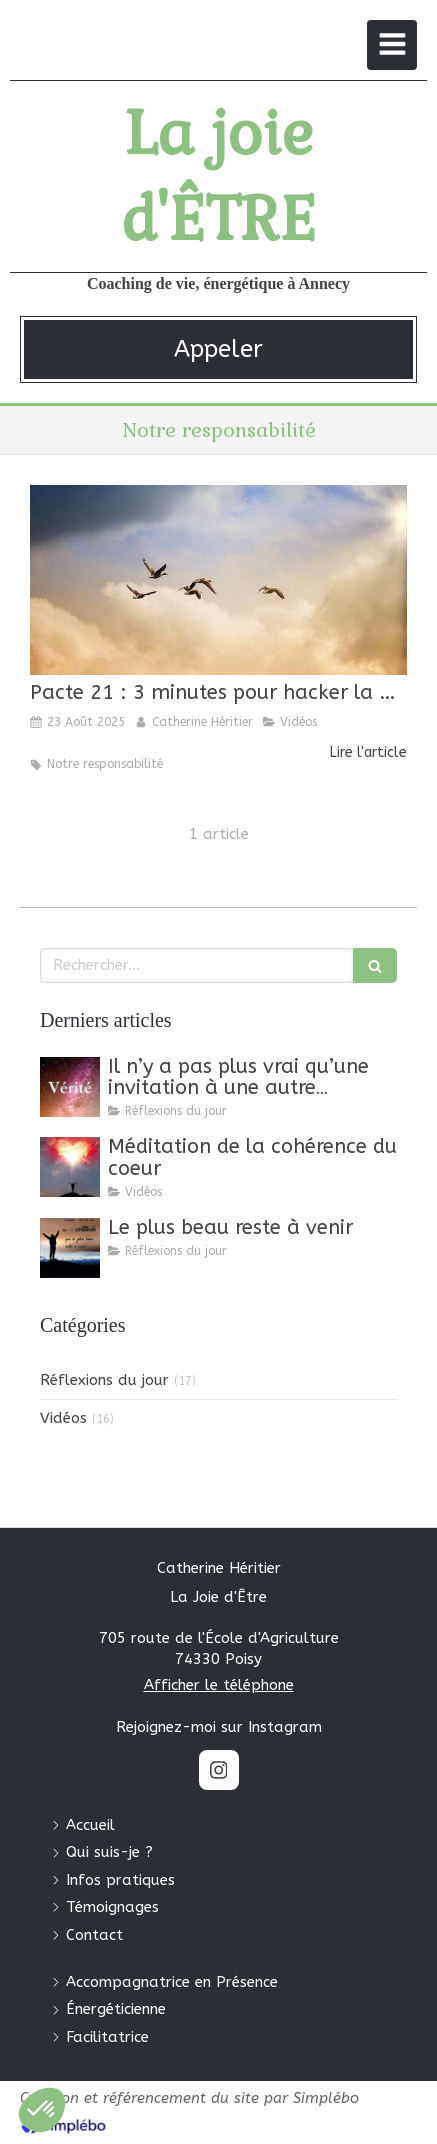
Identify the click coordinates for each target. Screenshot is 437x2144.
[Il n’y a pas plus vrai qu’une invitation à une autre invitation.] (70, 1087)
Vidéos (63, 1418)
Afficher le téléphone (219, 1685)
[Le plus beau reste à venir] (70, 1248)
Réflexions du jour (104, 1380)
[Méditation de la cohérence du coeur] (70, 1167)
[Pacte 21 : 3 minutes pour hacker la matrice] (218, 580)
